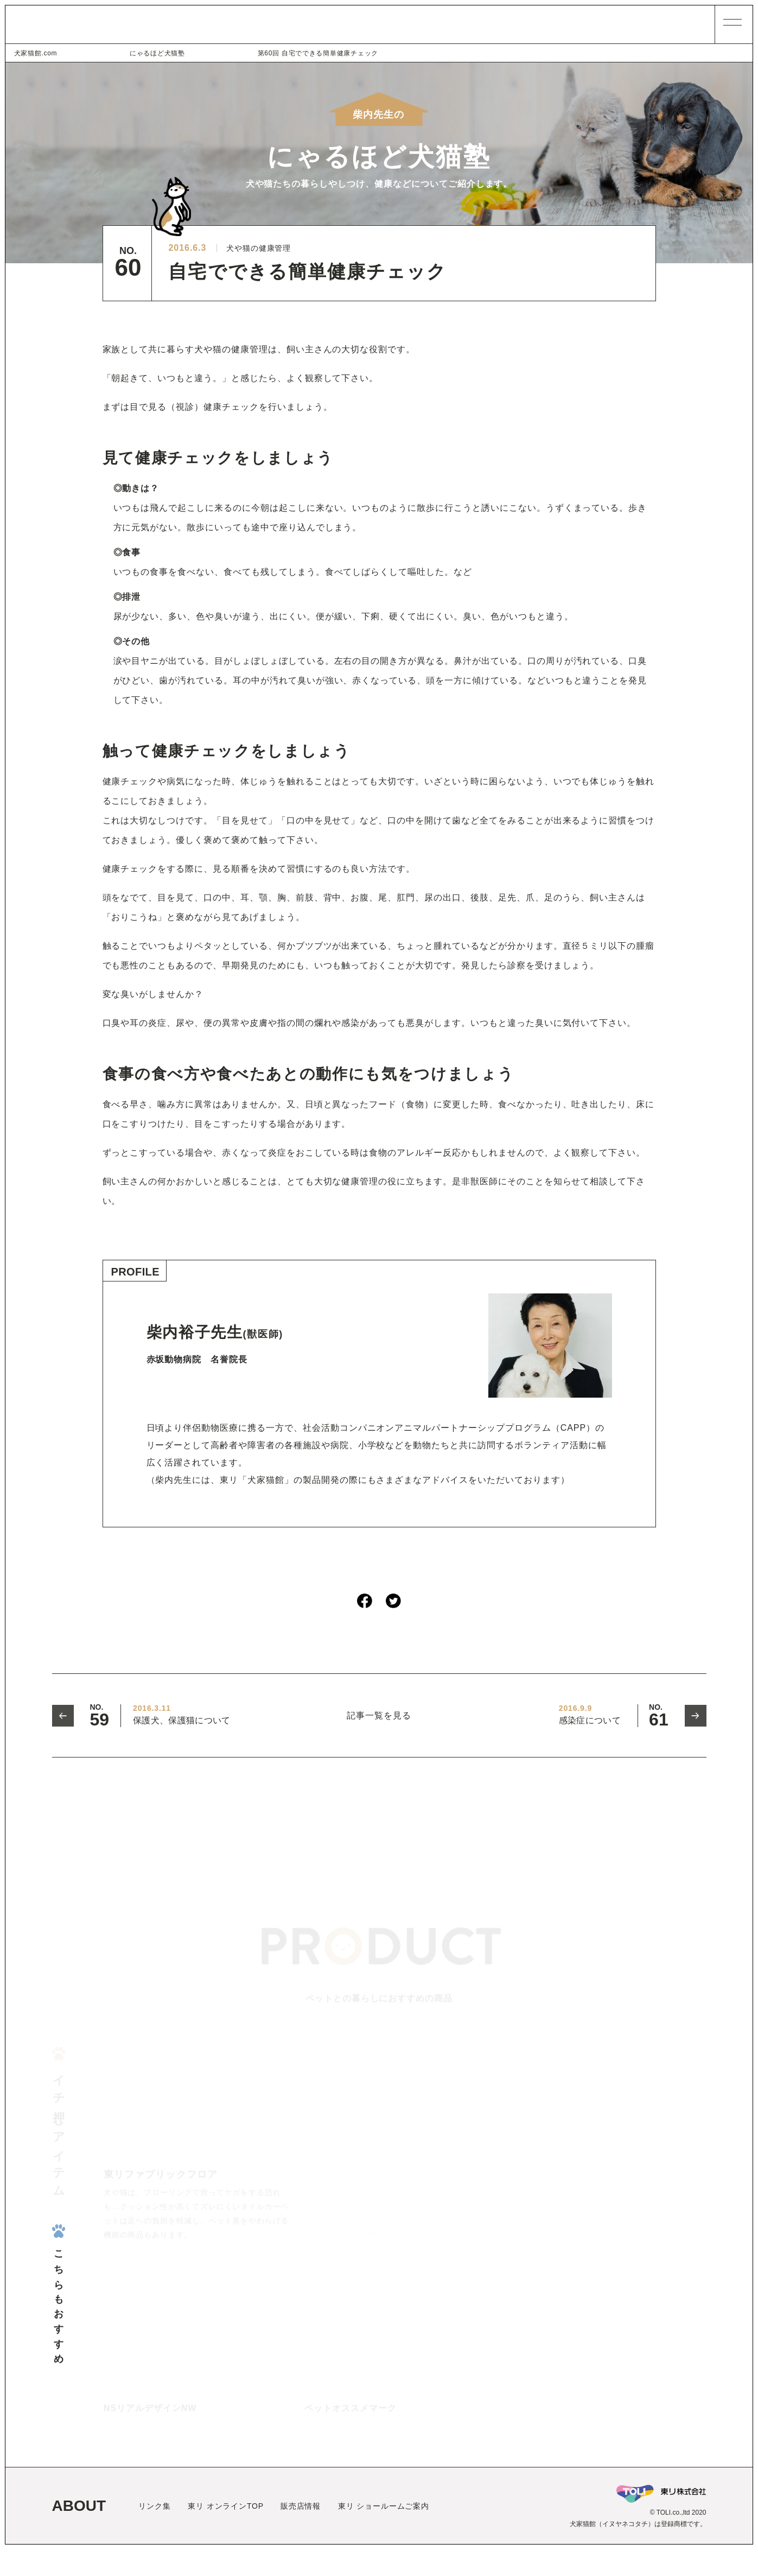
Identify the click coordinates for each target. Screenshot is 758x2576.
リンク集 (154, 2533)
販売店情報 (301, 2533)
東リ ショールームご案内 (383, 2533)
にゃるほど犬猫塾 (106, 53)
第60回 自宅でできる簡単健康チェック (215, 53)
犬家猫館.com (36, 53)
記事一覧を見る (379, 1715)
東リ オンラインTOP (226, 2533)
